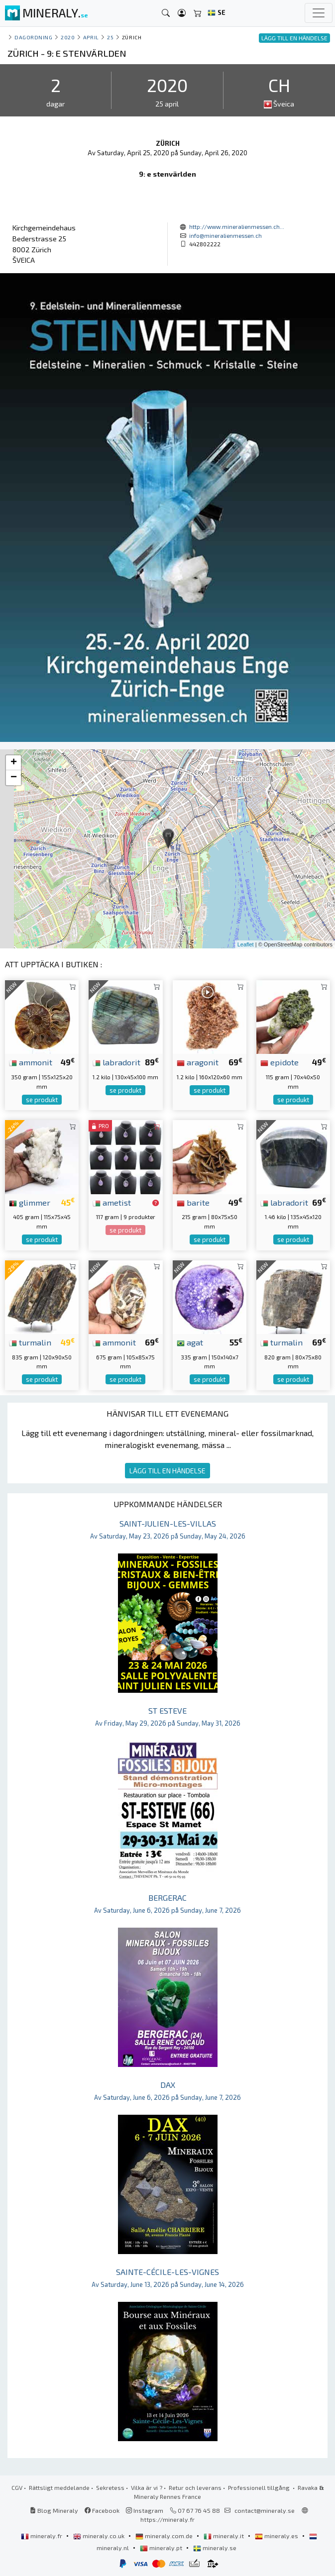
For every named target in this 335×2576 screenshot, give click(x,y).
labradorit (116, 1062)
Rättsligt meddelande (59, 2487)
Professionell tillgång (259, 2487)
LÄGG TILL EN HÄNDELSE (167, 1470)
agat (190, 1342)
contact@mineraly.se (264, 2510)
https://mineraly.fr (167, 2519)
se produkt (42, 1100)
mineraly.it (224, 2535)
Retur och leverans (195, 2487)
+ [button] (13, 762)
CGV (16, 2487)
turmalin (30, 1342)
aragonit (198, 1062)
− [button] (13, 777)
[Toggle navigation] (319, 13)
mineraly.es (277, 2535)
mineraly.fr (42, 2535)
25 (110, 37)
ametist (112, 1202)
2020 (68, 37)
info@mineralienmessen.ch (225, 235)
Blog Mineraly (54, 2510)
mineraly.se (214, 2547)
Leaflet (245, 944)
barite (193, 1202)
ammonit (30, 1062)
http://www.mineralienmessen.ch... (236, 226)
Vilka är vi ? (146, 2487)
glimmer (29, 1202)
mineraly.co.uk (99, 2535)
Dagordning (33, 37)
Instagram (144, 2510)
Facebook (102, 2510)
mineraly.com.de (164, 2535)
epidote (279, 1062)
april (91, 37)
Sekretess (110, 2487)
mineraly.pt (162, 2547)
